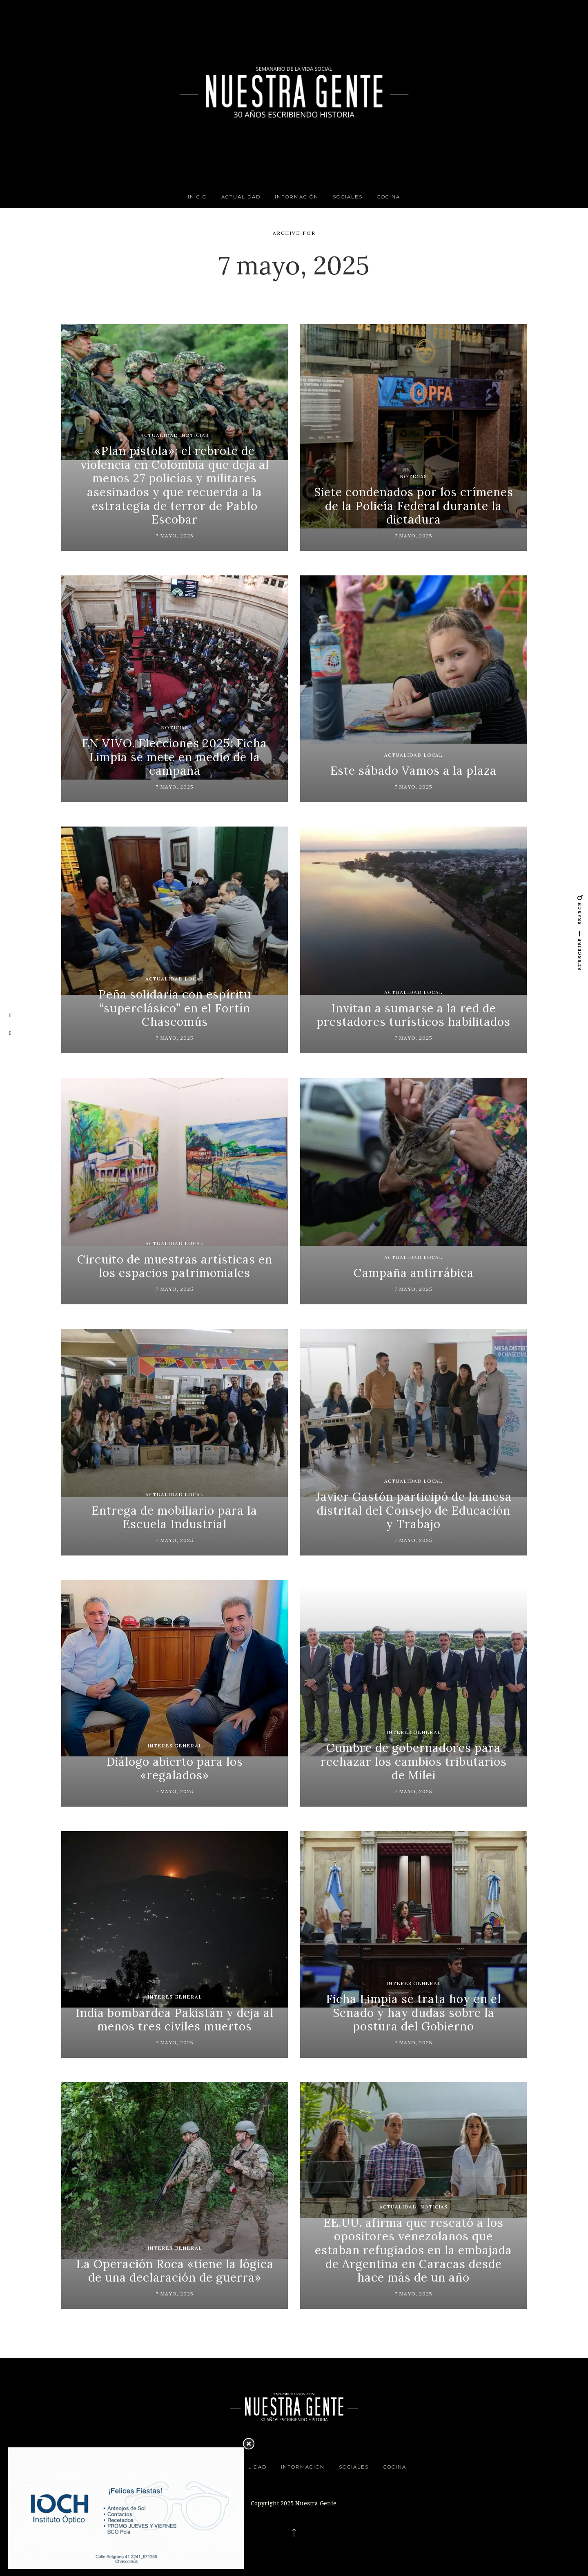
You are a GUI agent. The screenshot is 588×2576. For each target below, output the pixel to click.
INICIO (197, 197)
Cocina (388, 197)
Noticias (195, 435)
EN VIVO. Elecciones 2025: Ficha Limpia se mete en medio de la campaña (174, 757)
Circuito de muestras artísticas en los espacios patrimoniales (174, 1266)
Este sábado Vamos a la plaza (413, 770)
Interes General (174, 1746)
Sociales (348, 197)
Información (296, 197)
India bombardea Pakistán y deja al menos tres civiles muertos (175, 2020)
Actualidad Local (413, 755)
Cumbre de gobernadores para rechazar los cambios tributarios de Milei (414, 1761)
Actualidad (241, 197)
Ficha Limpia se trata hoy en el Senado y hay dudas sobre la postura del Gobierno (413, 2013)
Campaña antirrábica (414, 1273)
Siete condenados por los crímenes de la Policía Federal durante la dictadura (413, 506)
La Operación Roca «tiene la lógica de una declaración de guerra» (175, 2271)
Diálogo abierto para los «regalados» (174, 1768)
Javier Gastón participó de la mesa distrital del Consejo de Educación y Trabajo (414, 1510)
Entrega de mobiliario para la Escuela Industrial (174, 1517)
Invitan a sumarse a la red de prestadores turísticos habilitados (413, 1015)
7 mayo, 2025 (175, 536)
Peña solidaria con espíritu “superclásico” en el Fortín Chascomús (174, 1008)
